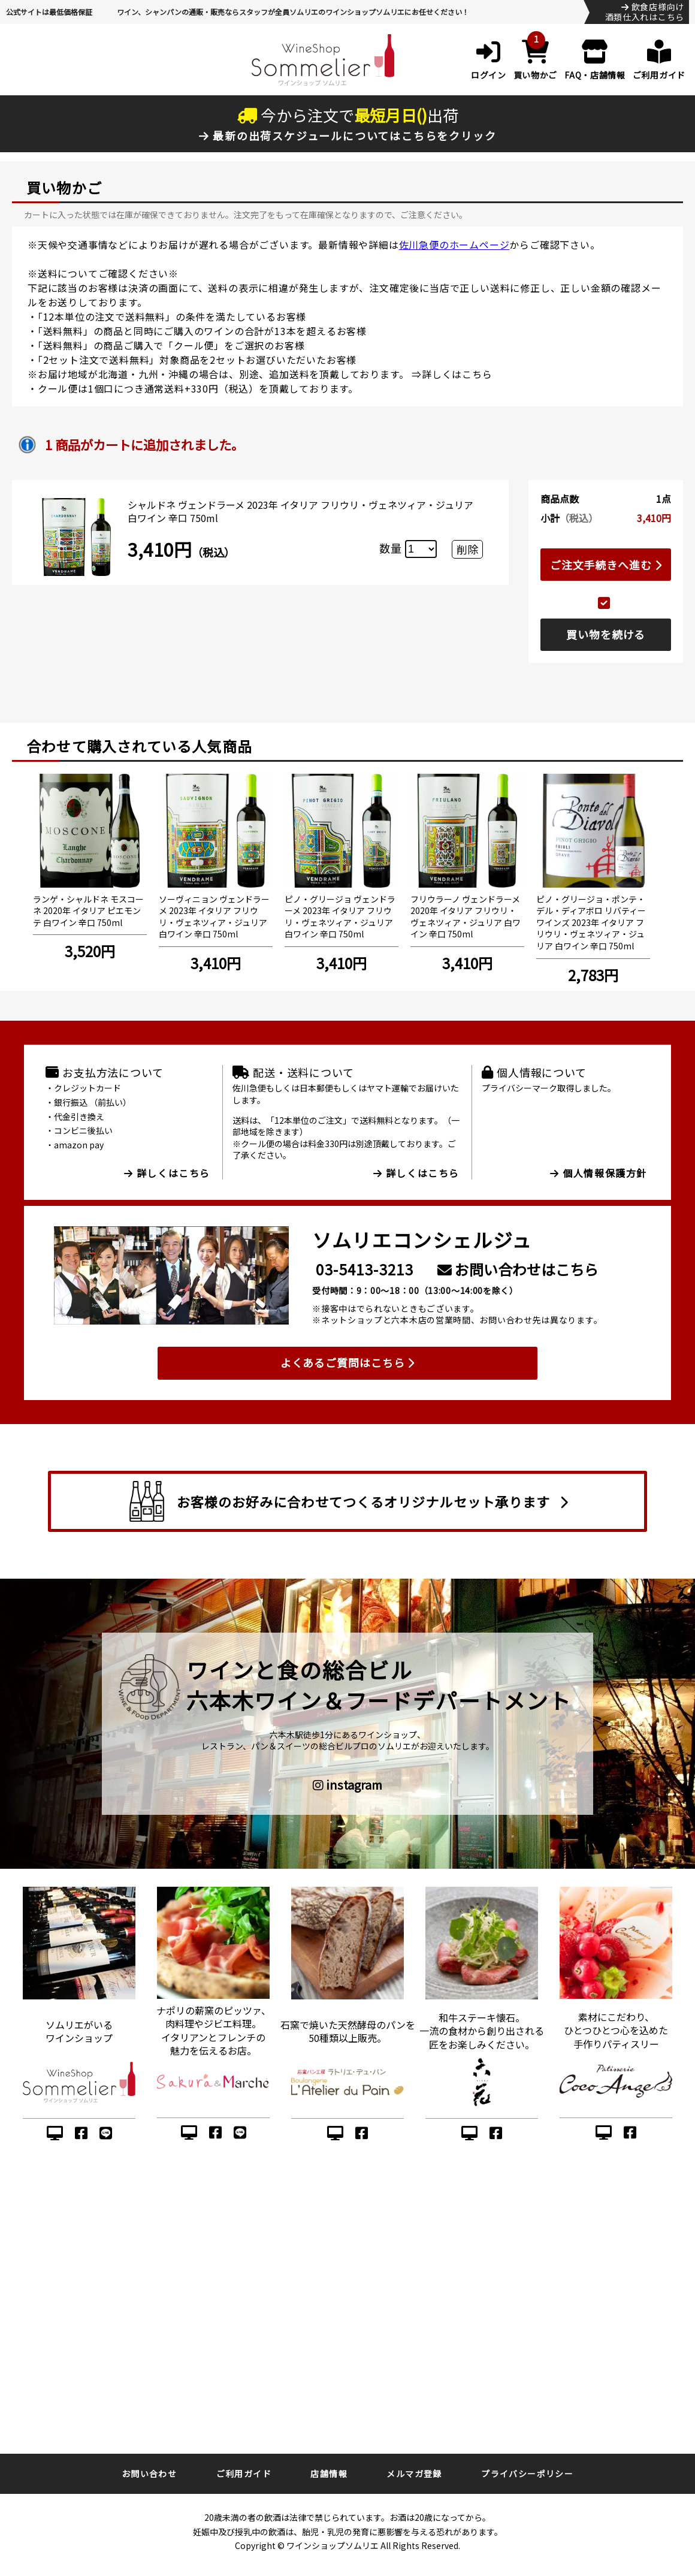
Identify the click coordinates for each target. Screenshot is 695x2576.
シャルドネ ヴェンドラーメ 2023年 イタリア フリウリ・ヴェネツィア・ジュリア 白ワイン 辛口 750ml (300, 511)
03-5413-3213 (364, 1269)
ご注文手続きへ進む (606, 564)
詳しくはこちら (457, 374)
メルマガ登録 (414, 2474)
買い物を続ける (605, 634)
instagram (347, 1784)
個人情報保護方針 (598, 1173)
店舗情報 (329, 2474)
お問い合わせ (149, 2474)
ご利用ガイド (243, 2474)
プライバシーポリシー (527, 2474)
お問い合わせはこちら (518, 1269)
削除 (467, 549)
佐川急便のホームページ (454, 244)
